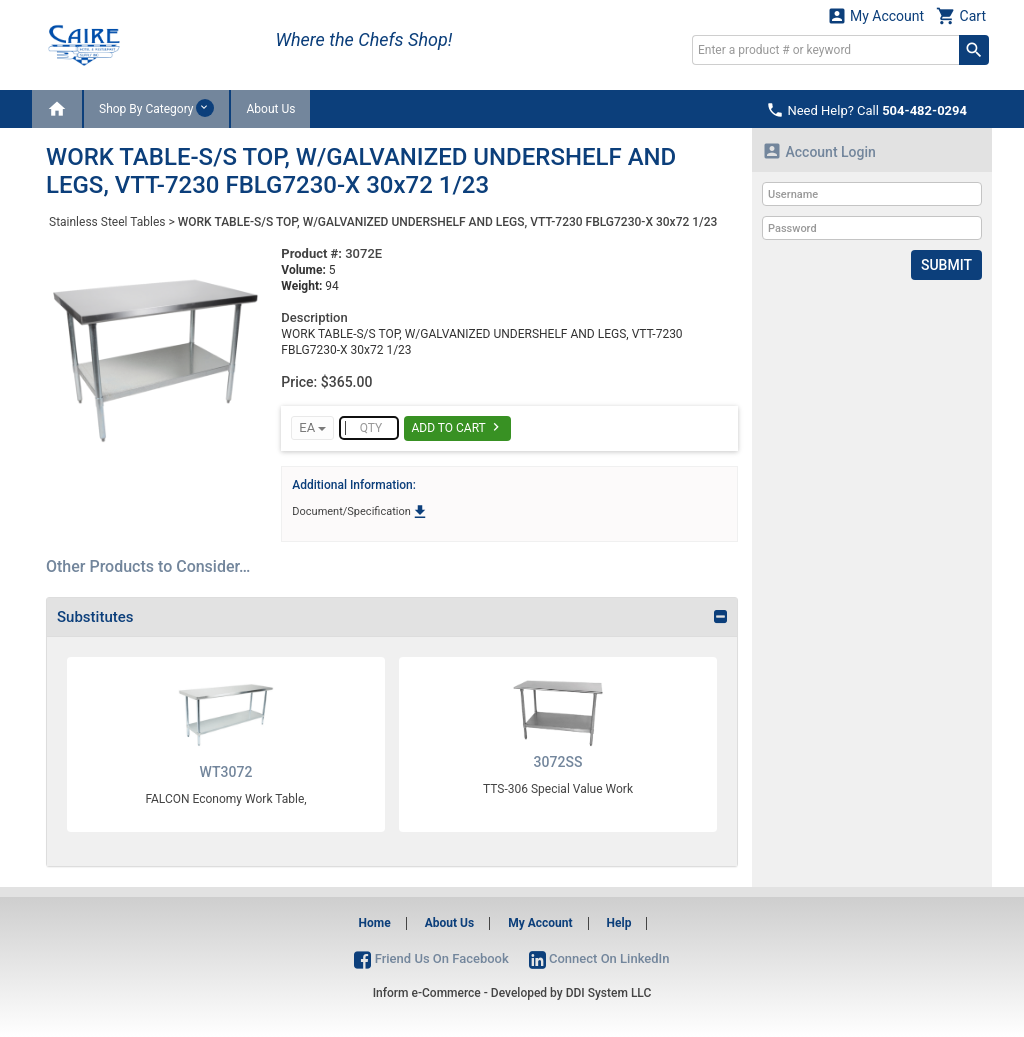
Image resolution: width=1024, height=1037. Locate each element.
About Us (270, 109)
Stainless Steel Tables (107, 222)
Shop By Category (156, 108)
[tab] (392, 617)
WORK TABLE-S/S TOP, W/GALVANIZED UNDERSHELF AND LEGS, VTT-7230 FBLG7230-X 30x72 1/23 (448, 222)
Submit (946, 265)
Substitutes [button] (95, 617)
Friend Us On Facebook (431, 958)
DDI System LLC (609, 993)
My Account (876, 15)
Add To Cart (457, 427)
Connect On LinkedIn (599, 958)
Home (375, 923)
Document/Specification (360, 511)
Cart (961, 15)
